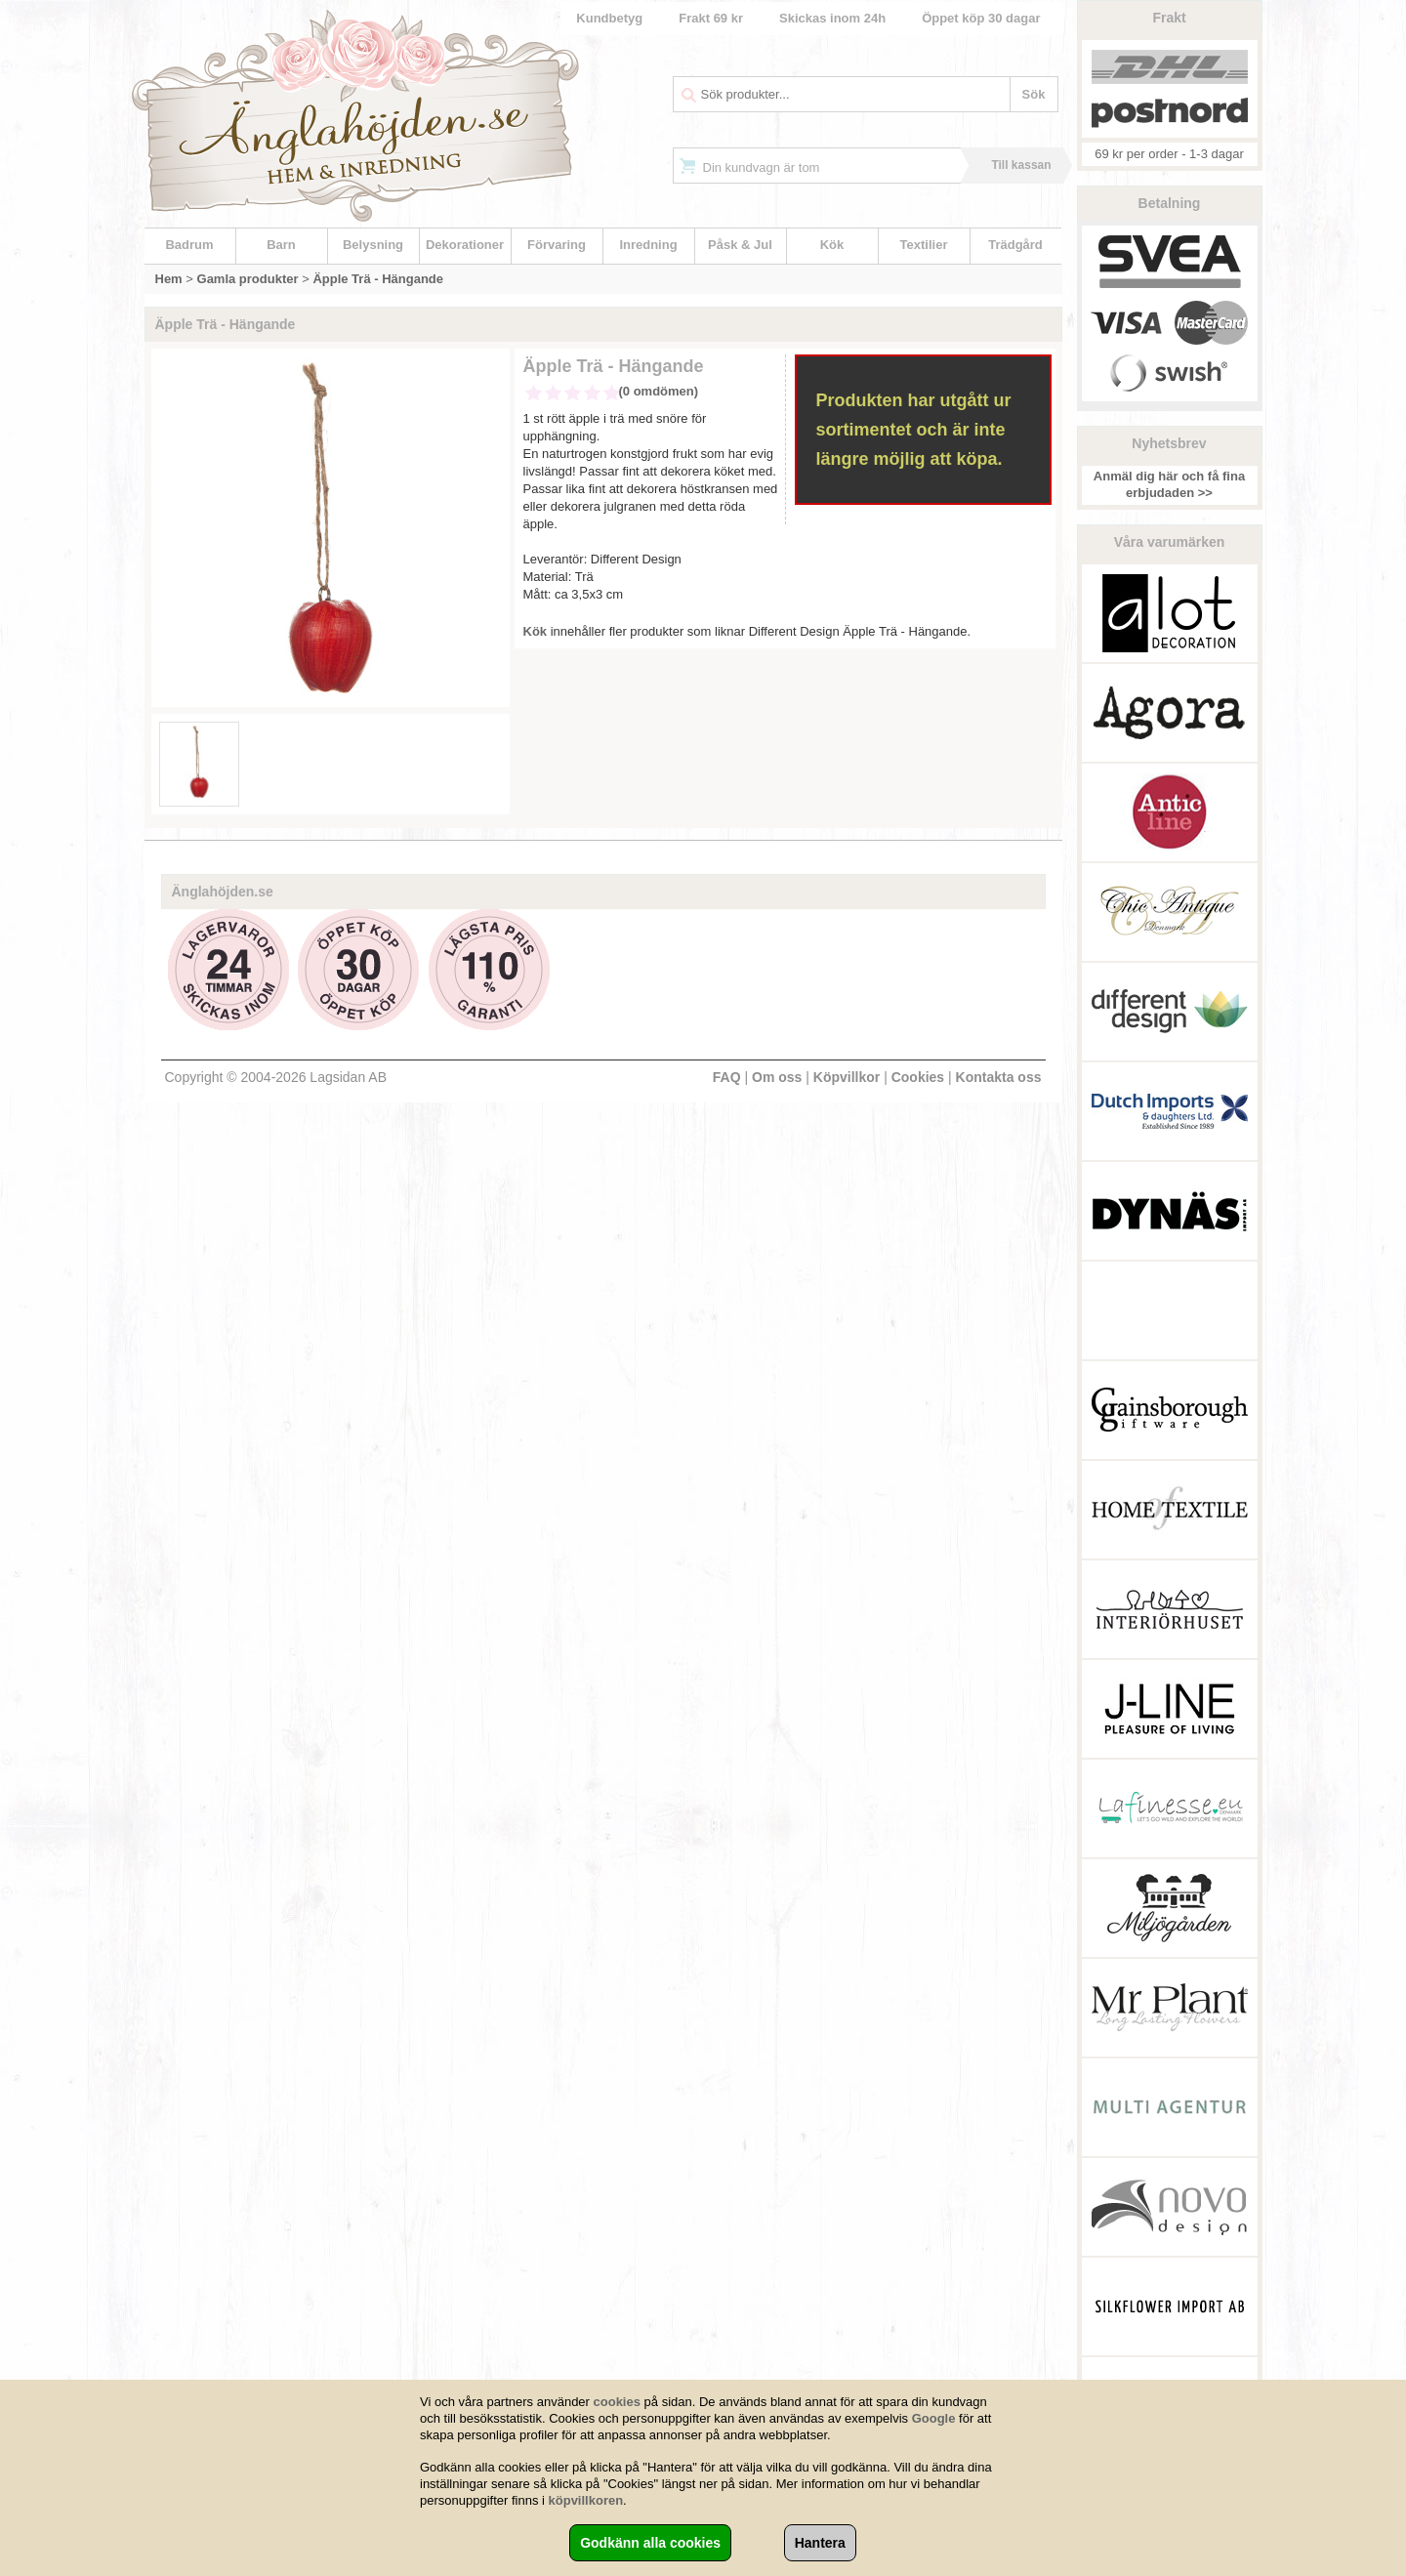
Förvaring (556, 244)
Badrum (189, 244)
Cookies (917, 1077)
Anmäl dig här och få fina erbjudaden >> (1169, 484)
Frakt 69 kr (711, 18)
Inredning (648, 244)
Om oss (777, 1077)
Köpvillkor (846, 1077)
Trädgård (1015, 244)
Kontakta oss (999, 1077)
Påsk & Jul (740, 244)
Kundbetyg (609, 18)
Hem (169, 278)
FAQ (727, 1077)
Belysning (373, 244)
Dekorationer (465, 244)
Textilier (924, 244)
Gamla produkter (248, 278)
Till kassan (1021, 165)
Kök (832, 244)
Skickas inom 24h (832, 18)
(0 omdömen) (659, 391)
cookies (617, 2401)
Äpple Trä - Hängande (377, 278)
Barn (281, 244)
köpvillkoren (586, 2500)
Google (934, 2418)
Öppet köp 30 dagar (981, 18)
